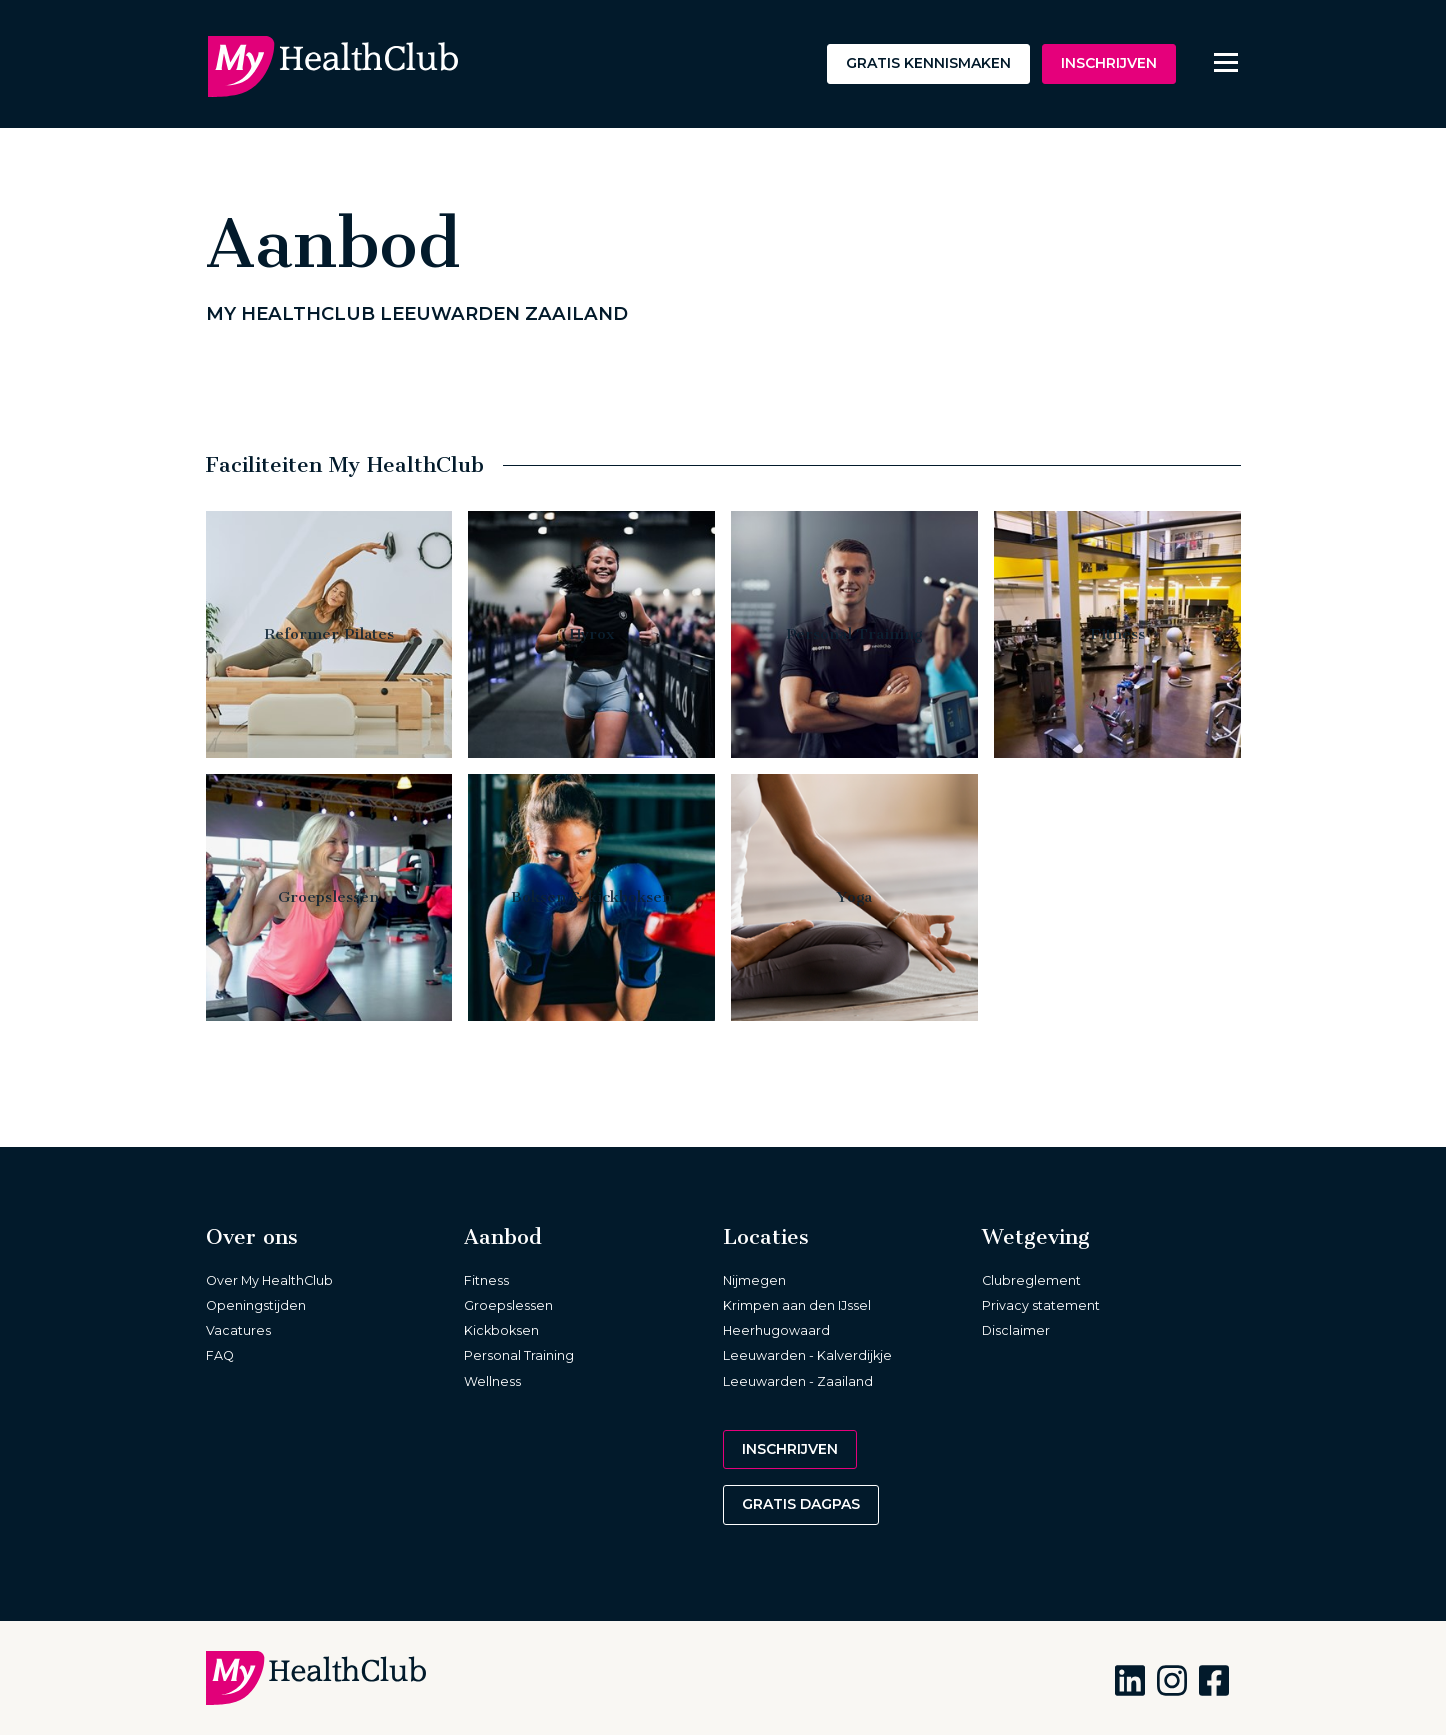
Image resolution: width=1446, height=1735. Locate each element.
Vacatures (238, 1330)
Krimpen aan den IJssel (797, 1305)
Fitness (486, 1280)
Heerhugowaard (776, 1330)
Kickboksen (501, 1330)
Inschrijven (1109, 63)
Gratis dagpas (801, 1504)
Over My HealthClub (269, 1280)
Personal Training (519, 1355)
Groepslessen (508, 1305)
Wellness (492, 1381)
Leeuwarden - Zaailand (798, 1381)
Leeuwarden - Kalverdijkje (807, 1355)
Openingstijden (256, 1305)
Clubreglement (1031, 1280)
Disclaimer (1016, 1330)
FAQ (220, 1355)
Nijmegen (754, 1280)
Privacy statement (1041, 1305)
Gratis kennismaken (928, 63)
